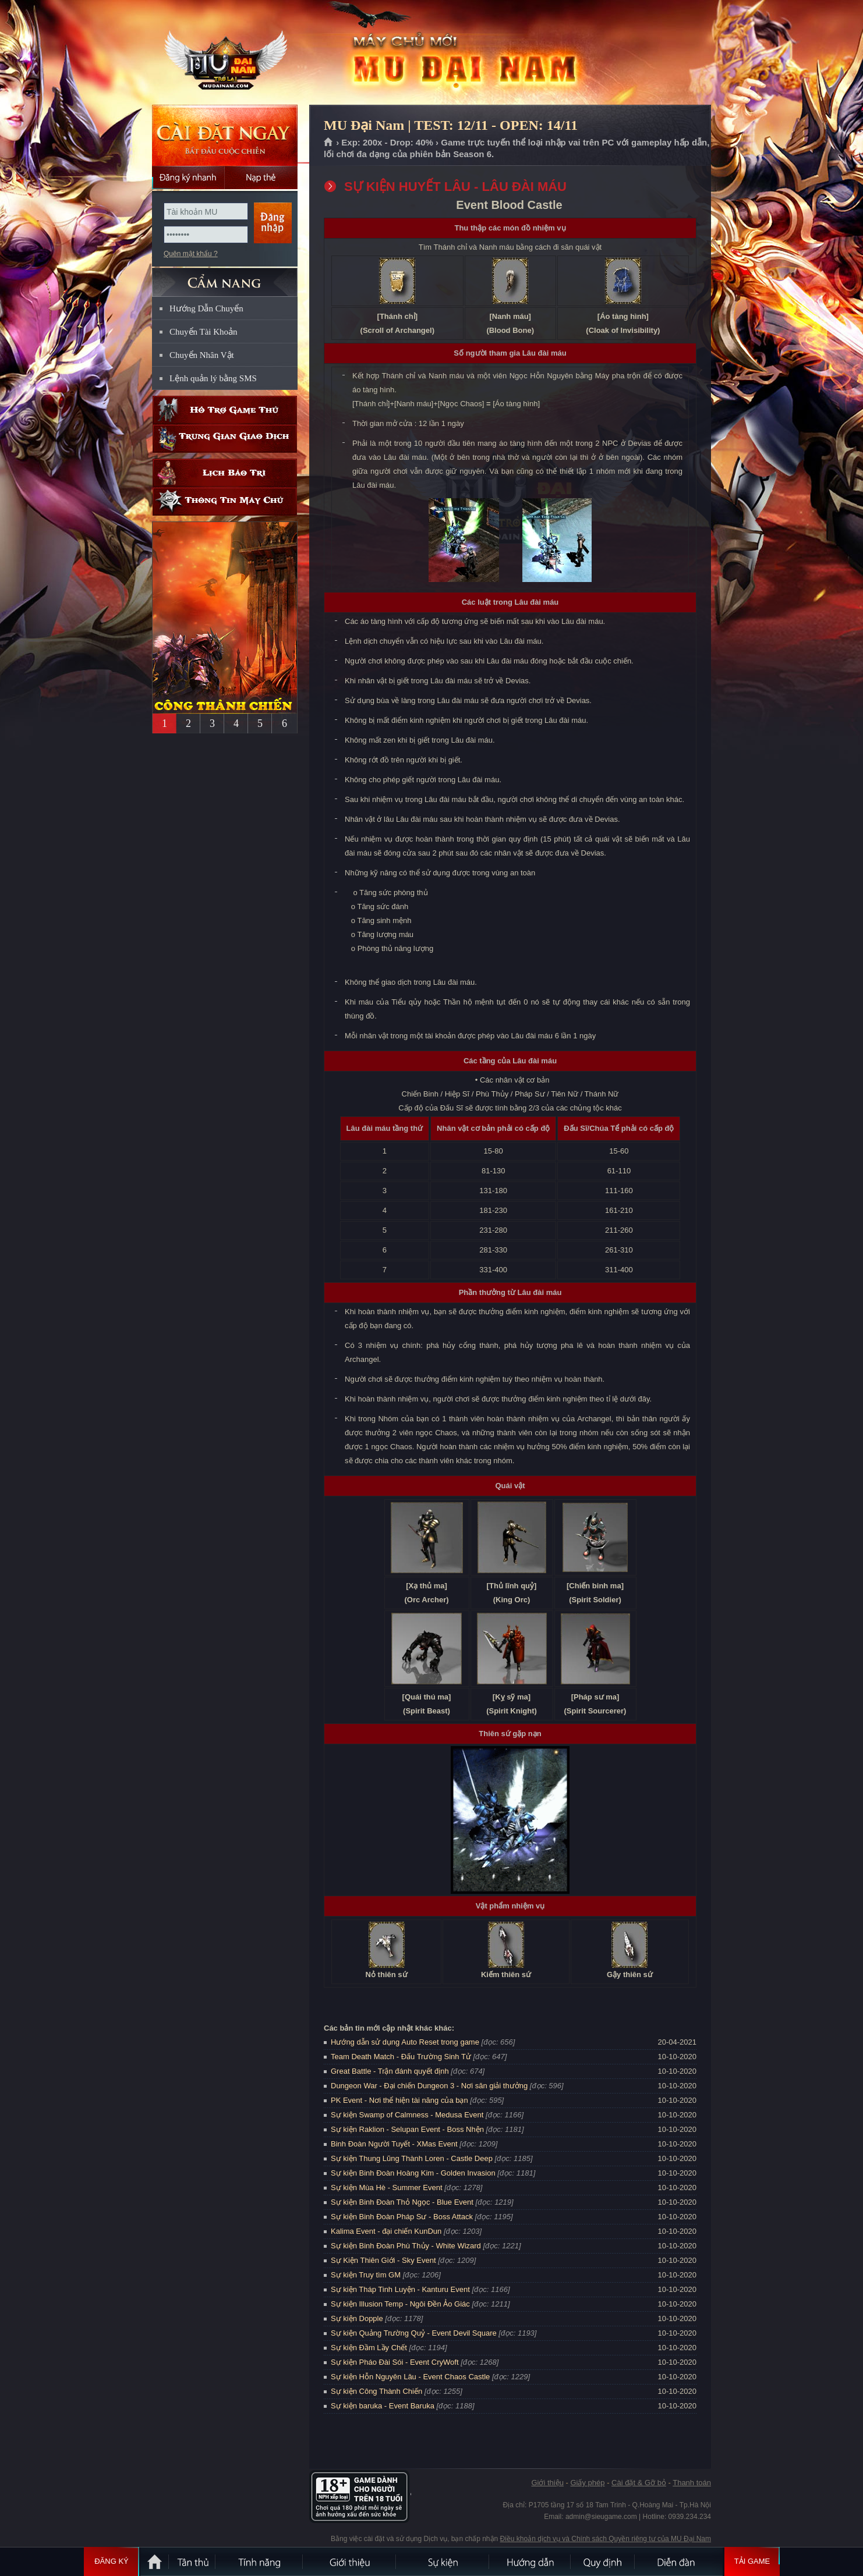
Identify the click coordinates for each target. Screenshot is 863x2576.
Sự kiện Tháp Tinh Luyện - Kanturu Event (400, 2289)
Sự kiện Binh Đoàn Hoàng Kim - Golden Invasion (413, 2173)
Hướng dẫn (530, 2561)
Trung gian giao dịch (225, 438)
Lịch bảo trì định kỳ (225, 473)
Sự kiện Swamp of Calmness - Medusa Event (407, 2114)
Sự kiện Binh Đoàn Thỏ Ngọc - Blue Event (402, 2202)
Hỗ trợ (225, 410)
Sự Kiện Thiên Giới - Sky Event (383, 2260)
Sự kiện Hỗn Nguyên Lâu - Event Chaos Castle (410, 2376)
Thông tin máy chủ (225, 501)
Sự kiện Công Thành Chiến (376, 2391)
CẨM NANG (225, 277)
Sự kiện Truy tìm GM (366, 2274)
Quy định (603, 2561)
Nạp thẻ (261, 177)
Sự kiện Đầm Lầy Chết (369, 2347)
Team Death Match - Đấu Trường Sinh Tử (401, 2056)
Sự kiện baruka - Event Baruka (382, 2405)
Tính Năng (259, 2561)
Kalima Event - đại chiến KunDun (387, 2231)
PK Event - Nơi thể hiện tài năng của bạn (399, 2100)
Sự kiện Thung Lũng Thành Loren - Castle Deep (412, 2158)
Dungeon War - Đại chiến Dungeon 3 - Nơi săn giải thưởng (429, 2085)
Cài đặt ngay (225, 135)
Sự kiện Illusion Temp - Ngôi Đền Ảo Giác (400, 2304)
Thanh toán (692, 2482)
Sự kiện (443, 2561)
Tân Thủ (192, 2561)
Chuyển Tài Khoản (203, 331)
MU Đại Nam (224, 53)
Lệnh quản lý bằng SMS (213, 378)
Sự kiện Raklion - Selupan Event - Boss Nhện (407, 2129)
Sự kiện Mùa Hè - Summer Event (387, 2187)
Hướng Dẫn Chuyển (206, 308)
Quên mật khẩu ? (191, 254)
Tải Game (752, 2561)
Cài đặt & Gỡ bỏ (638, 2482)
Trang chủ (329, 142)
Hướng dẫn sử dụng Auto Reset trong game (405, 2042)
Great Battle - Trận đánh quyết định (390, 2071)
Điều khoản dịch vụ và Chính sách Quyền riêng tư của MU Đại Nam (605, 2539)
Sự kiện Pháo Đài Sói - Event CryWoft (395, 2362)
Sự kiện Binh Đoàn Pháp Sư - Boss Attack (402, 2216)
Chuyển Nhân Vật (201, 355)
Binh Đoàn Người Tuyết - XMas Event (394, 2143)
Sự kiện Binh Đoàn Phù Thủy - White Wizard (406, 2245)
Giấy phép (587, 2482)
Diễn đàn (679, 2561)
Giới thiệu (547, 2482)
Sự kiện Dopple (357, 2318)
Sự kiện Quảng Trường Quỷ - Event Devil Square (414, 2333)
